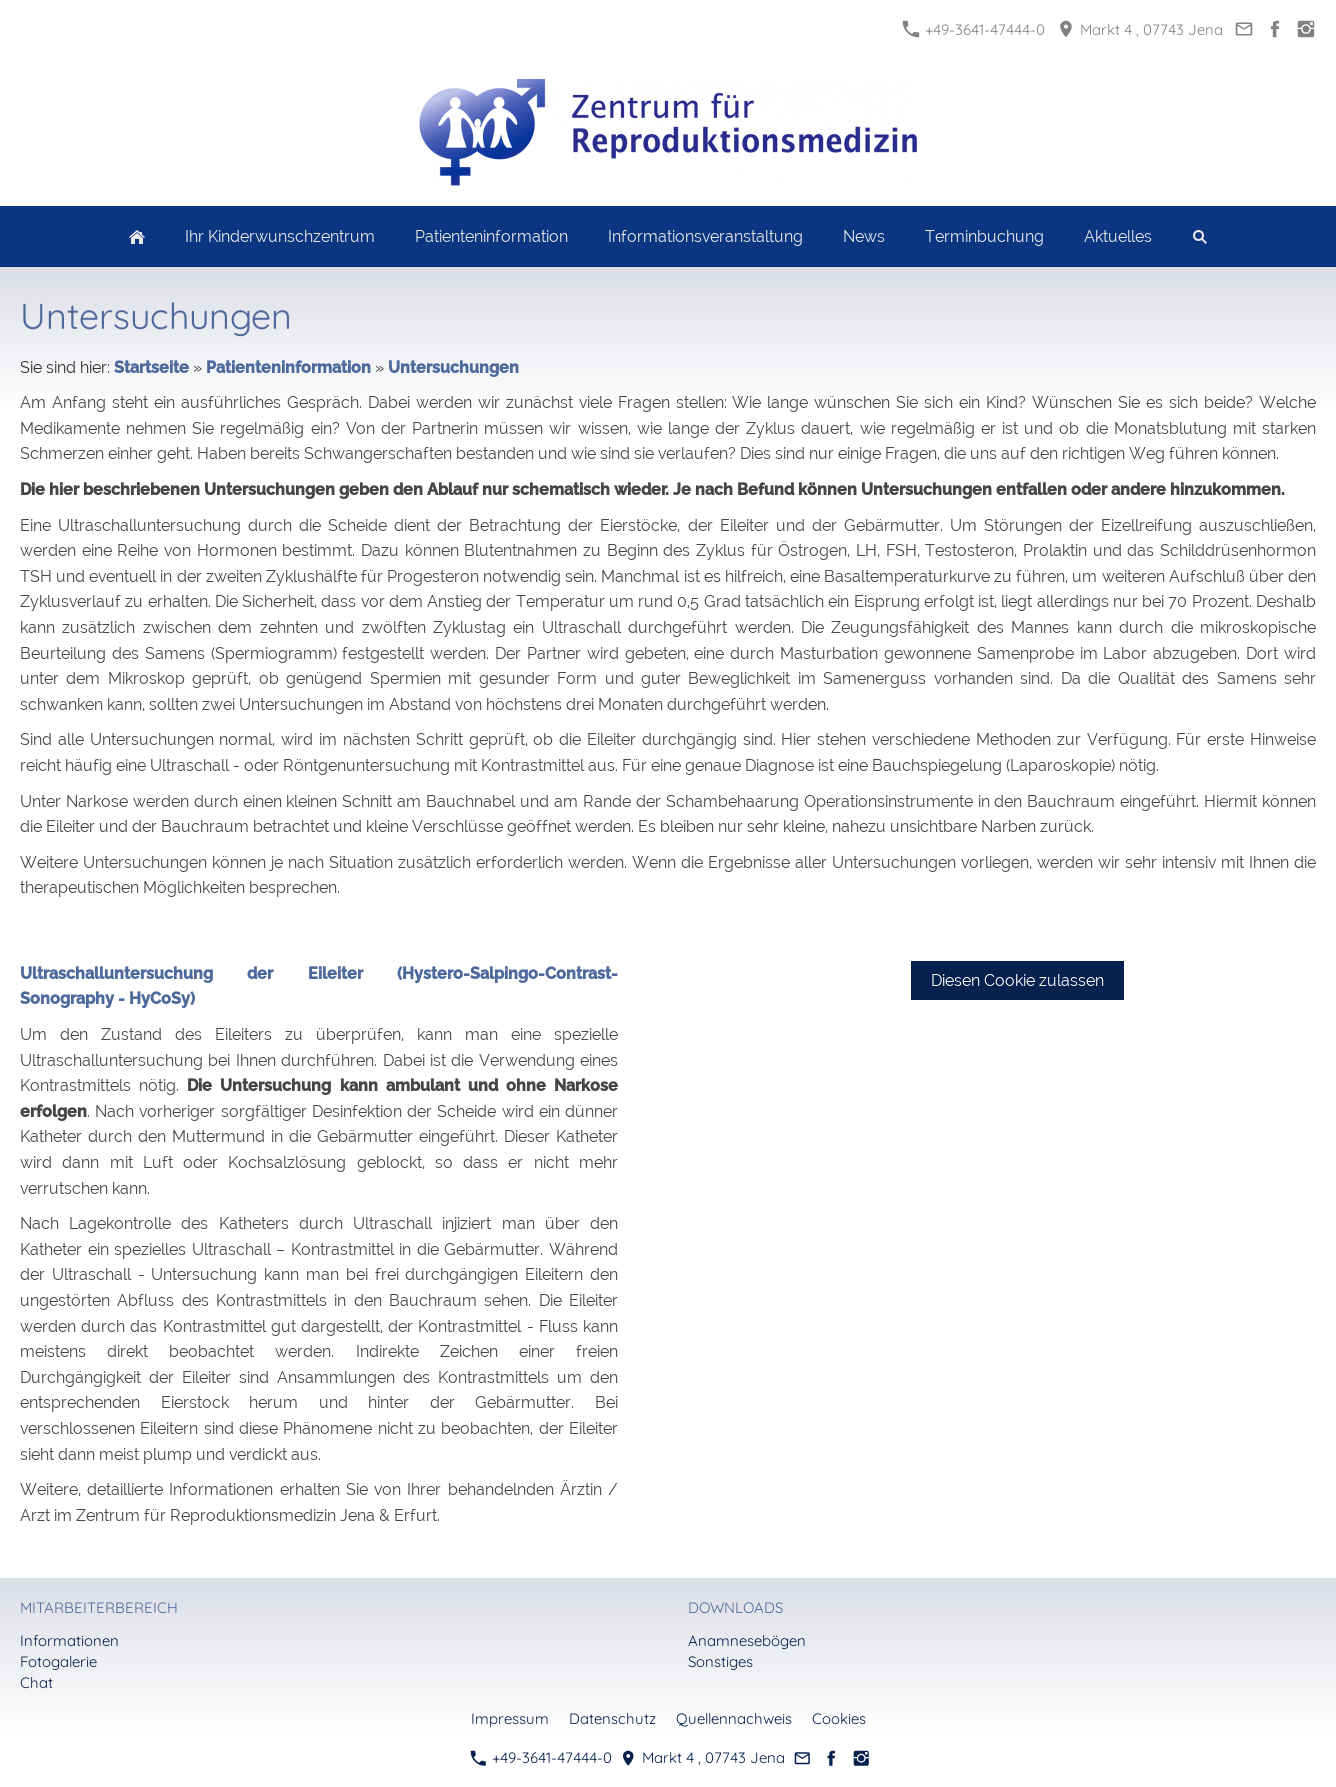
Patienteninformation (288, 367)
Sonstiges (720, 1661)
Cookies (839, 1718)
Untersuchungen (453, 367)
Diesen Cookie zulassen (1017, 980)
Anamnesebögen (747, 1640)
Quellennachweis (734, 1718)
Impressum (510, 1718)
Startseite (151, 367)
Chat (36, 1682)
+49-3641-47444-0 (974, 29)
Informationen (69, 1640)
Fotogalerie (58, 1661)
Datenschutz (612, 1718)
